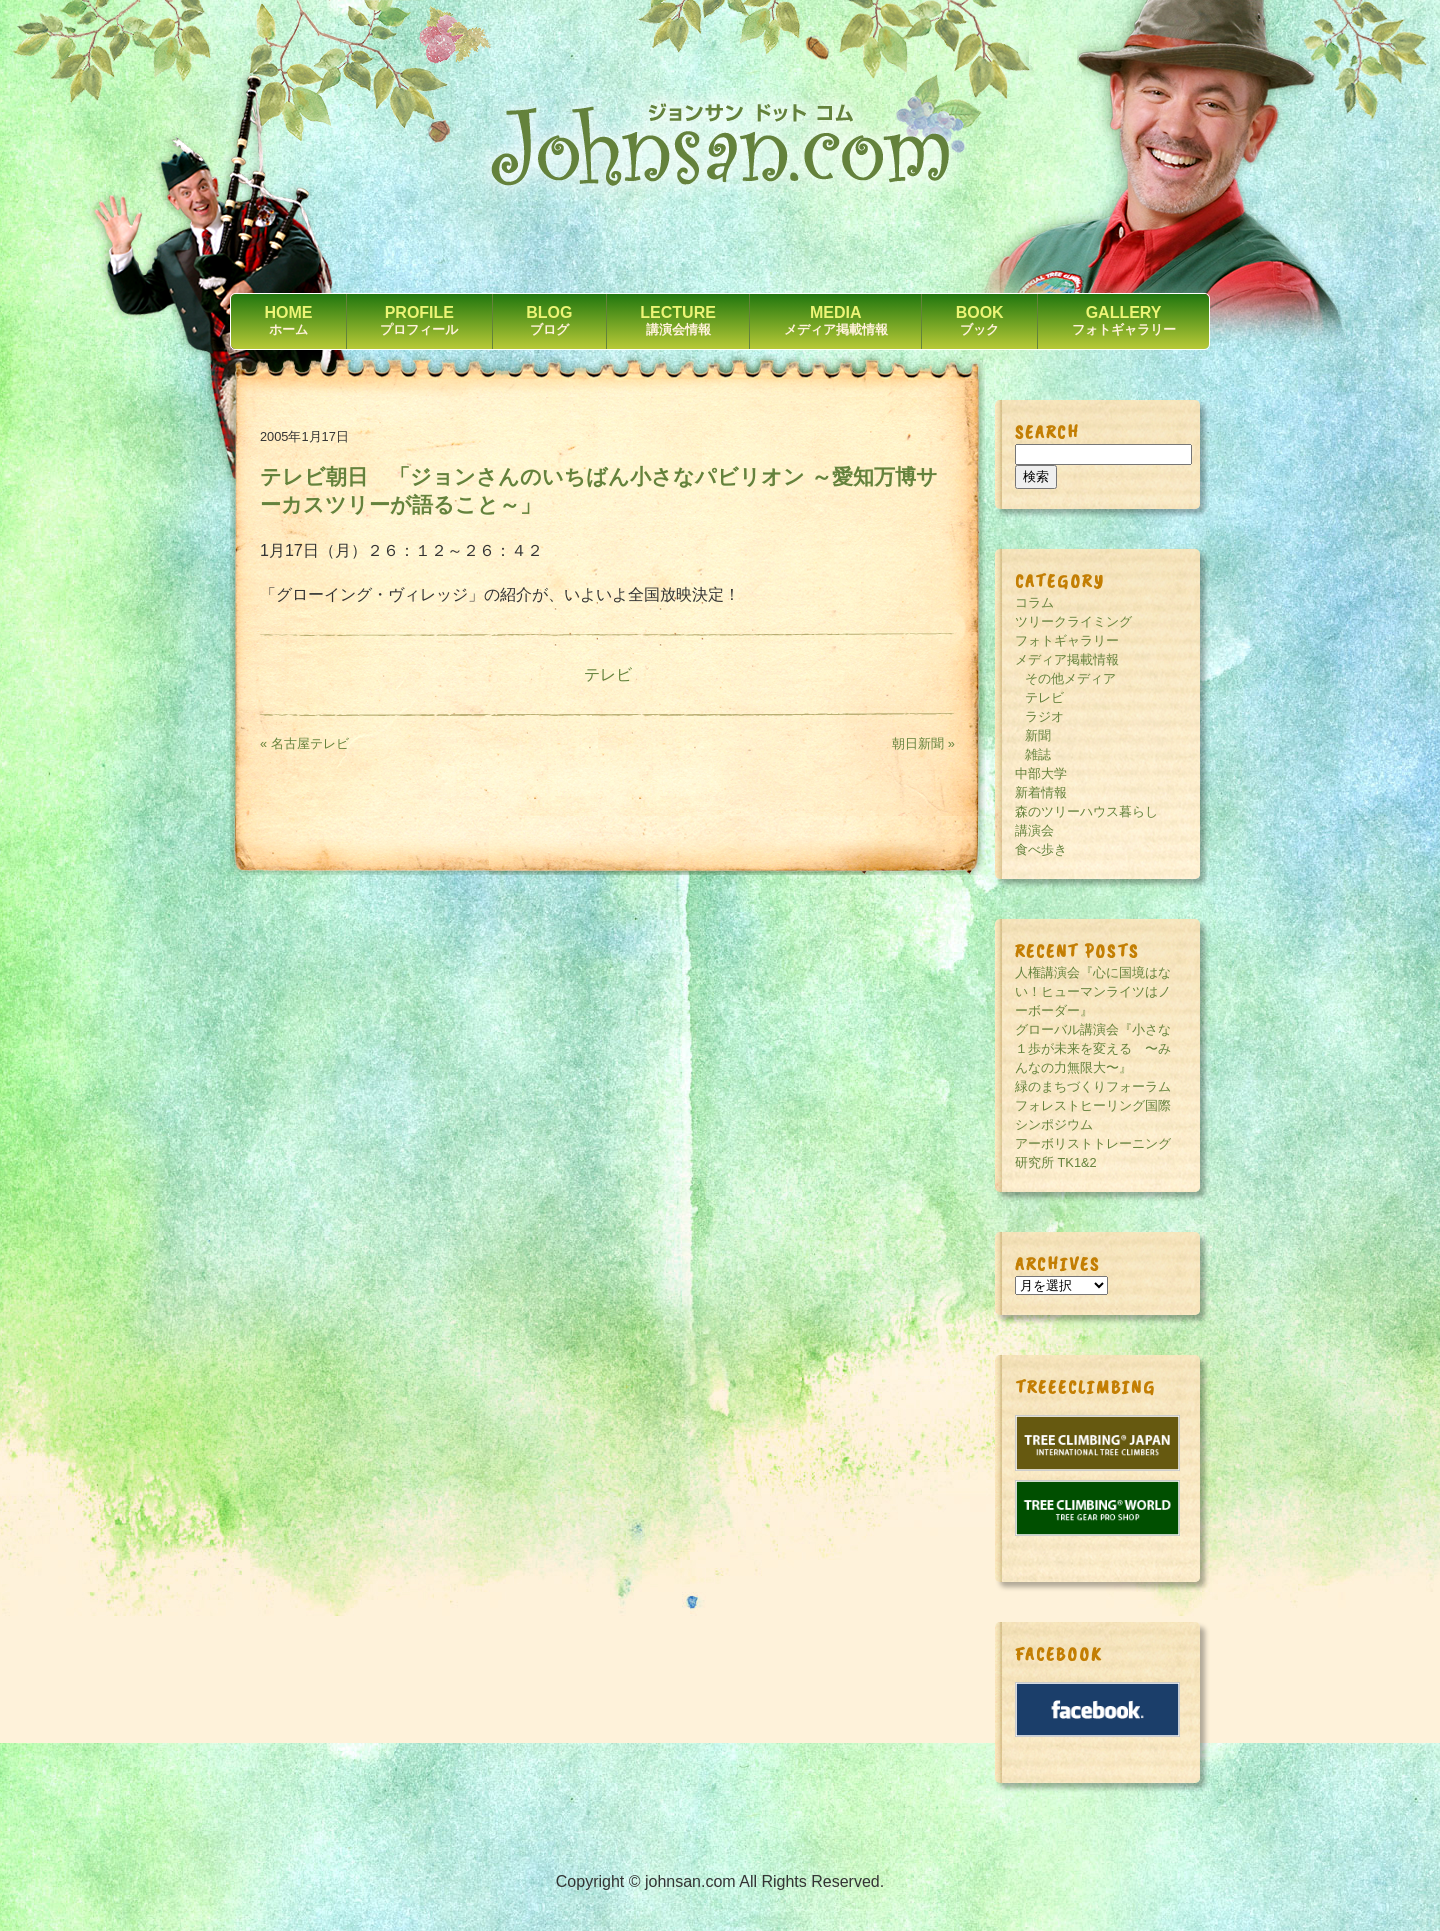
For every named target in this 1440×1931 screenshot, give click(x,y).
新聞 (1038, 735)
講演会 (1034, 830)
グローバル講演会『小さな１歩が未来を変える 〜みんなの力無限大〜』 (1093, 1048)
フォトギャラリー (1067, 640)
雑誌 (1038, 754)
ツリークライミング (1073, 621)
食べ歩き (1041, 849)
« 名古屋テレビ (304, 743)
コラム (1034, 602)
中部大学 (1041, 773)
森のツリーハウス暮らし (1086, 811)
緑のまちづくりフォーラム (1093, 1086)
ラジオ (1044, 716)
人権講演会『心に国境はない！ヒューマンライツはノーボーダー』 (1093, 991)
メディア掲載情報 (1067, 659)
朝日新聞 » (923, 743)
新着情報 (1041, 792)
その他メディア (1070, 678)
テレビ (608, 674)
